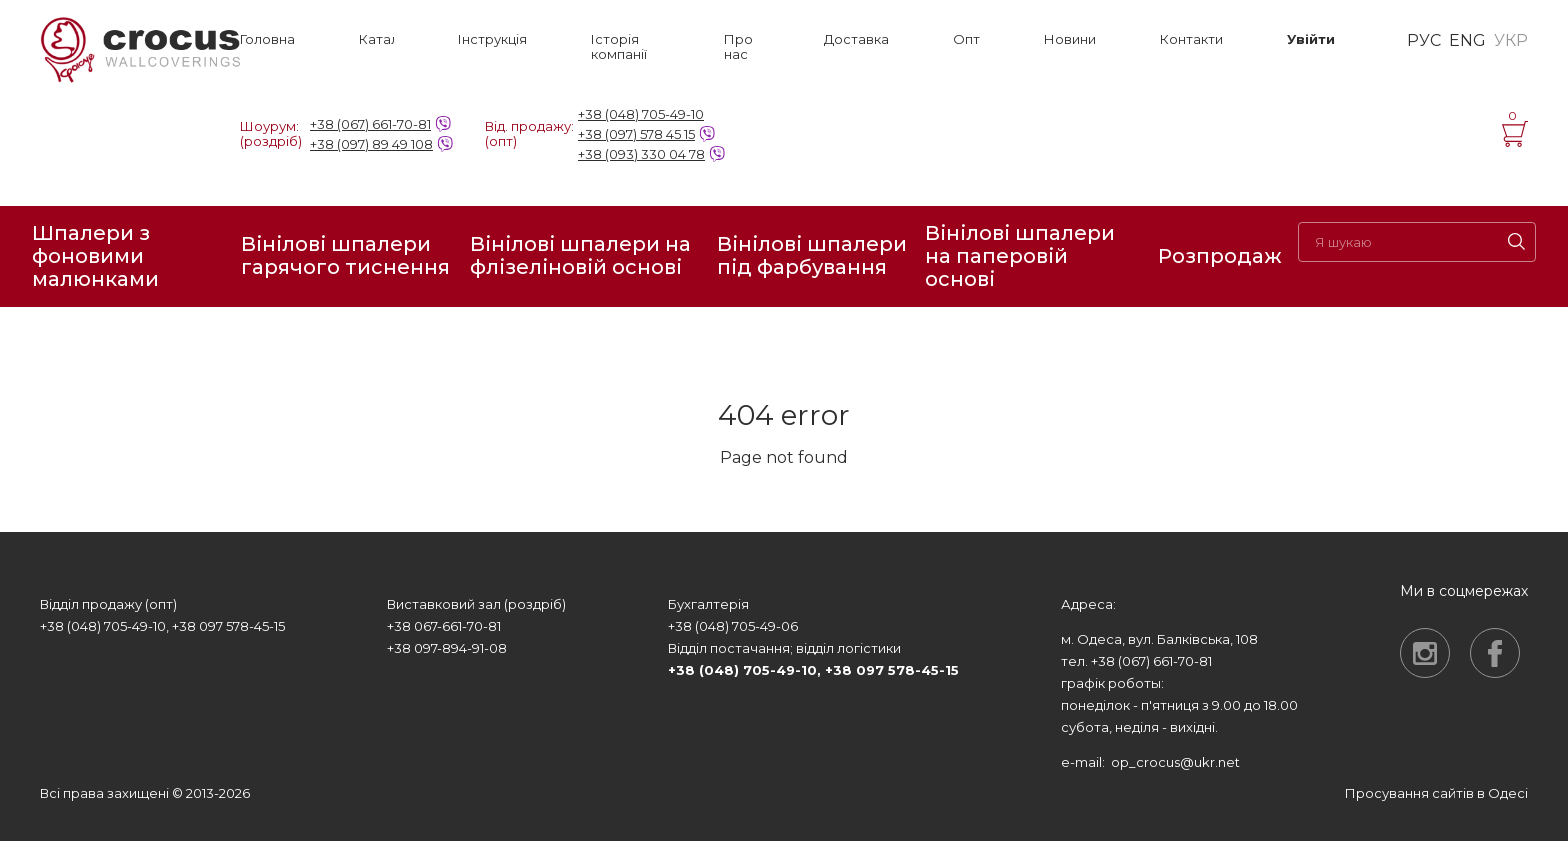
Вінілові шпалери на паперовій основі (1020, 256)
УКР (1511, 41)
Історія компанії (619, 47)
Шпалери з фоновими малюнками (95, 256)
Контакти (1191, 39)
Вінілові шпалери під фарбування (812, 255)
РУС (1424, 41)
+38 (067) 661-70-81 (370, 124)
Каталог (376, 39)
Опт (966, 39)
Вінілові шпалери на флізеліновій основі (580, 255)
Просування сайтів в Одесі (1436, 793)
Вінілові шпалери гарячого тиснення (345, 255)
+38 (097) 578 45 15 (636, 134)
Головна (267, 39)
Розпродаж (1220, 256)
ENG (1467, 41)
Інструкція (492, 39)
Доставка (856, 39)
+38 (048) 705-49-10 (641, 114)
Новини (1070, 39)
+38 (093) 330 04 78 (641, 154)
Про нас (738, 47)
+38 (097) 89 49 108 (371, 144)
